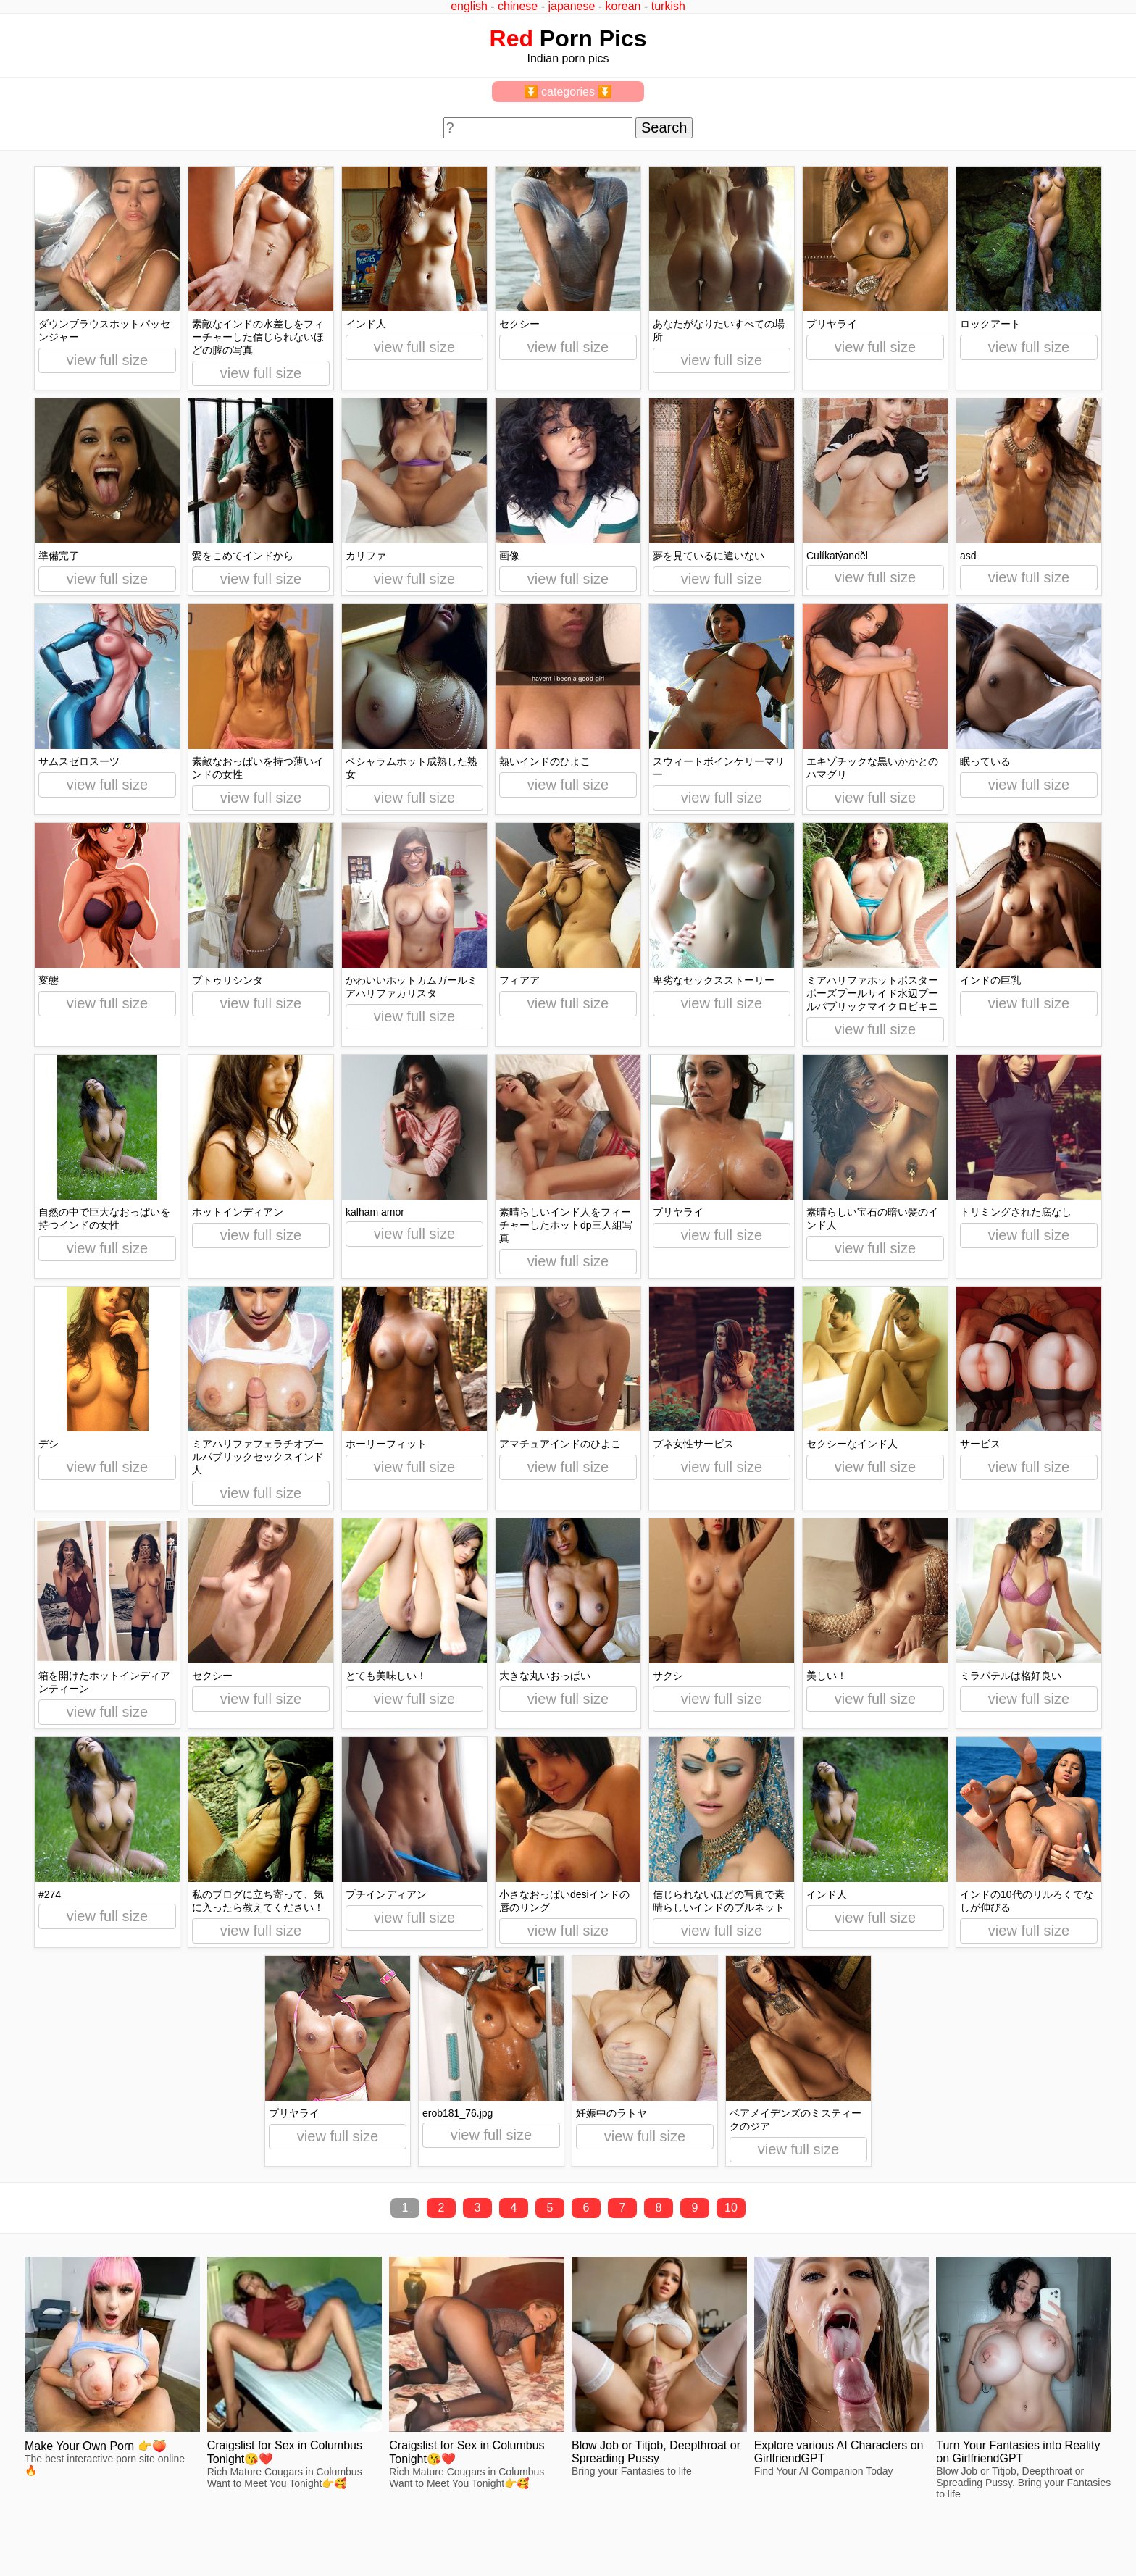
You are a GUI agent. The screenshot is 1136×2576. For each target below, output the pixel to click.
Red (511, 38)
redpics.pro (864, 2548)
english (469, 6)
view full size (107, 360)
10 (731, 2207)
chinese (518, 6)
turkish (668, 6)
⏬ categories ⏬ (568, 91)
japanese (571, 6)
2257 (23, 2527)
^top (848, 2527)
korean (623, 6)
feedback (63, 2527)
